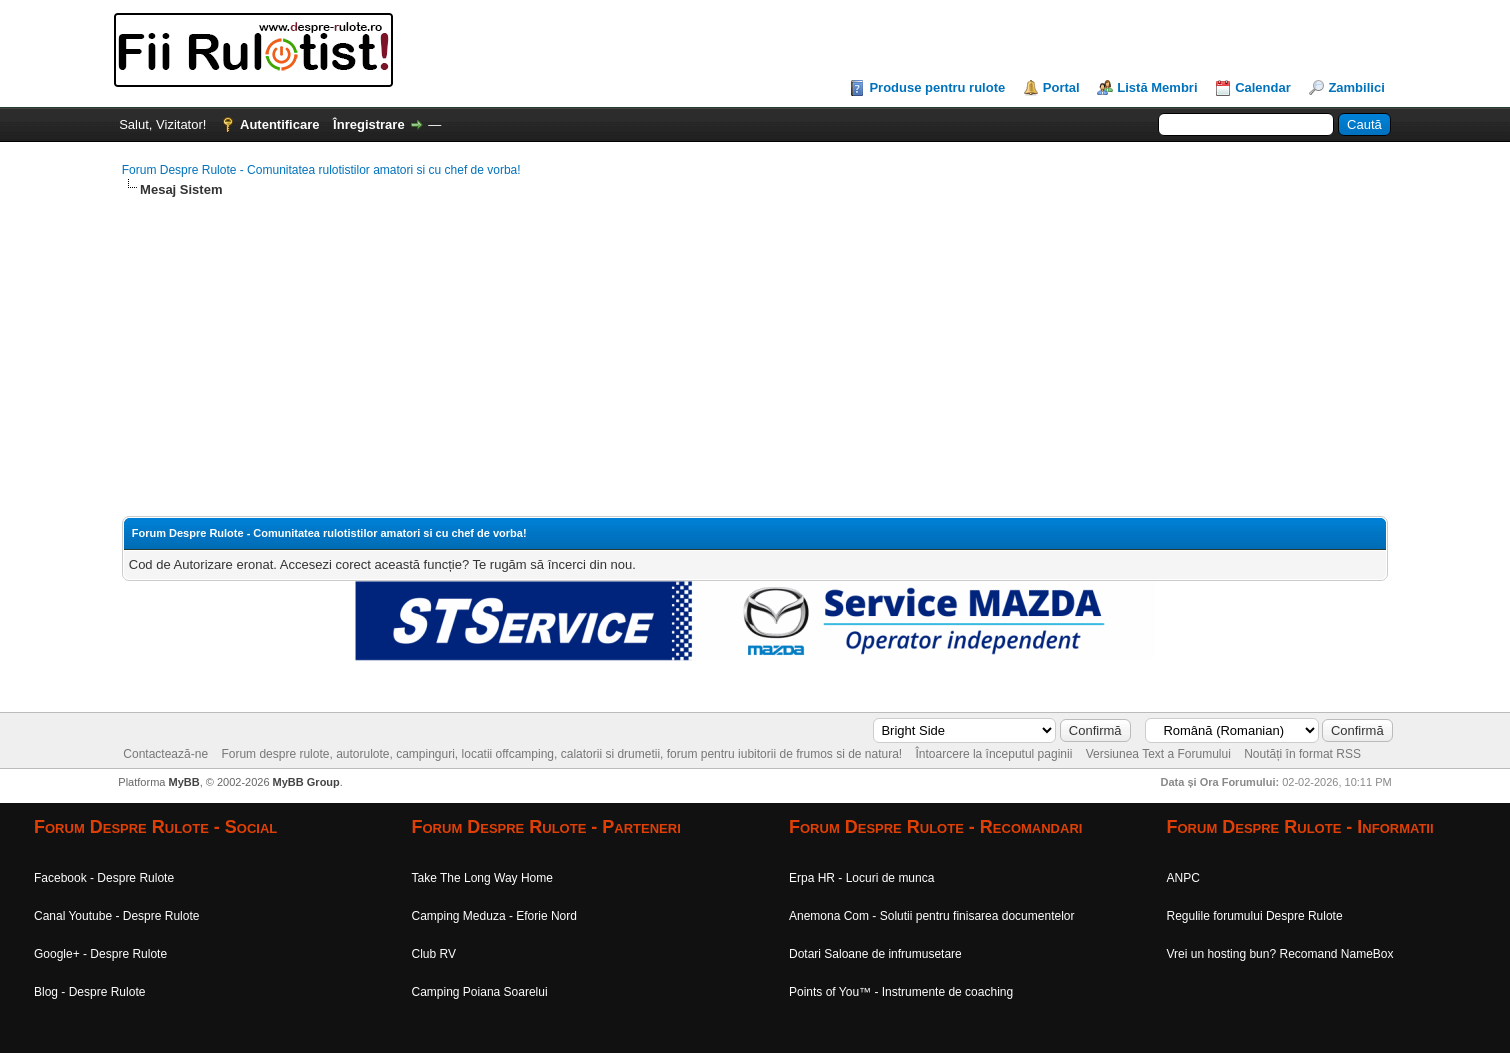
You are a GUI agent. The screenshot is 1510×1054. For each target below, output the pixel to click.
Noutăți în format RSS (1302, 754)
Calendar (1263, 87)
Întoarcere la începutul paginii (994, 754)
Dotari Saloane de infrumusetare (875, 954)
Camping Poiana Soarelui (480, 992)
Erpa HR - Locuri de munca (861, 878)
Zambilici (1356, 87)
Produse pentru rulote (937, 87)
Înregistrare (369, 124)
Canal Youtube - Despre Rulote (116, 916)
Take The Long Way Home (482, 878)
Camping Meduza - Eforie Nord (494, 916)
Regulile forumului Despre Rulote (1255, 916)
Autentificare (279, 124)
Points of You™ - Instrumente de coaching (901, 992)
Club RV (434, 954)
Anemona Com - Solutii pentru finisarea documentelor (931, 916)
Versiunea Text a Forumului (1158, 754)
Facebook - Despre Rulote (104, 878)
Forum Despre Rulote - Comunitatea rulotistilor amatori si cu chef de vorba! (321, 170)
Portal (1061, 87)
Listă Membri (1157, 87)
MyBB (183, 782)
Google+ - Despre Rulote (100, 954)
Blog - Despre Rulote (89, 992)
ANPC (1183, 878)
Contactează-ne (165, 754)
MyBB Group (306, 782)
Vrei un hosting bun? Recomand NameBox (1280, 954)
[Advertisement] (722, 358)
